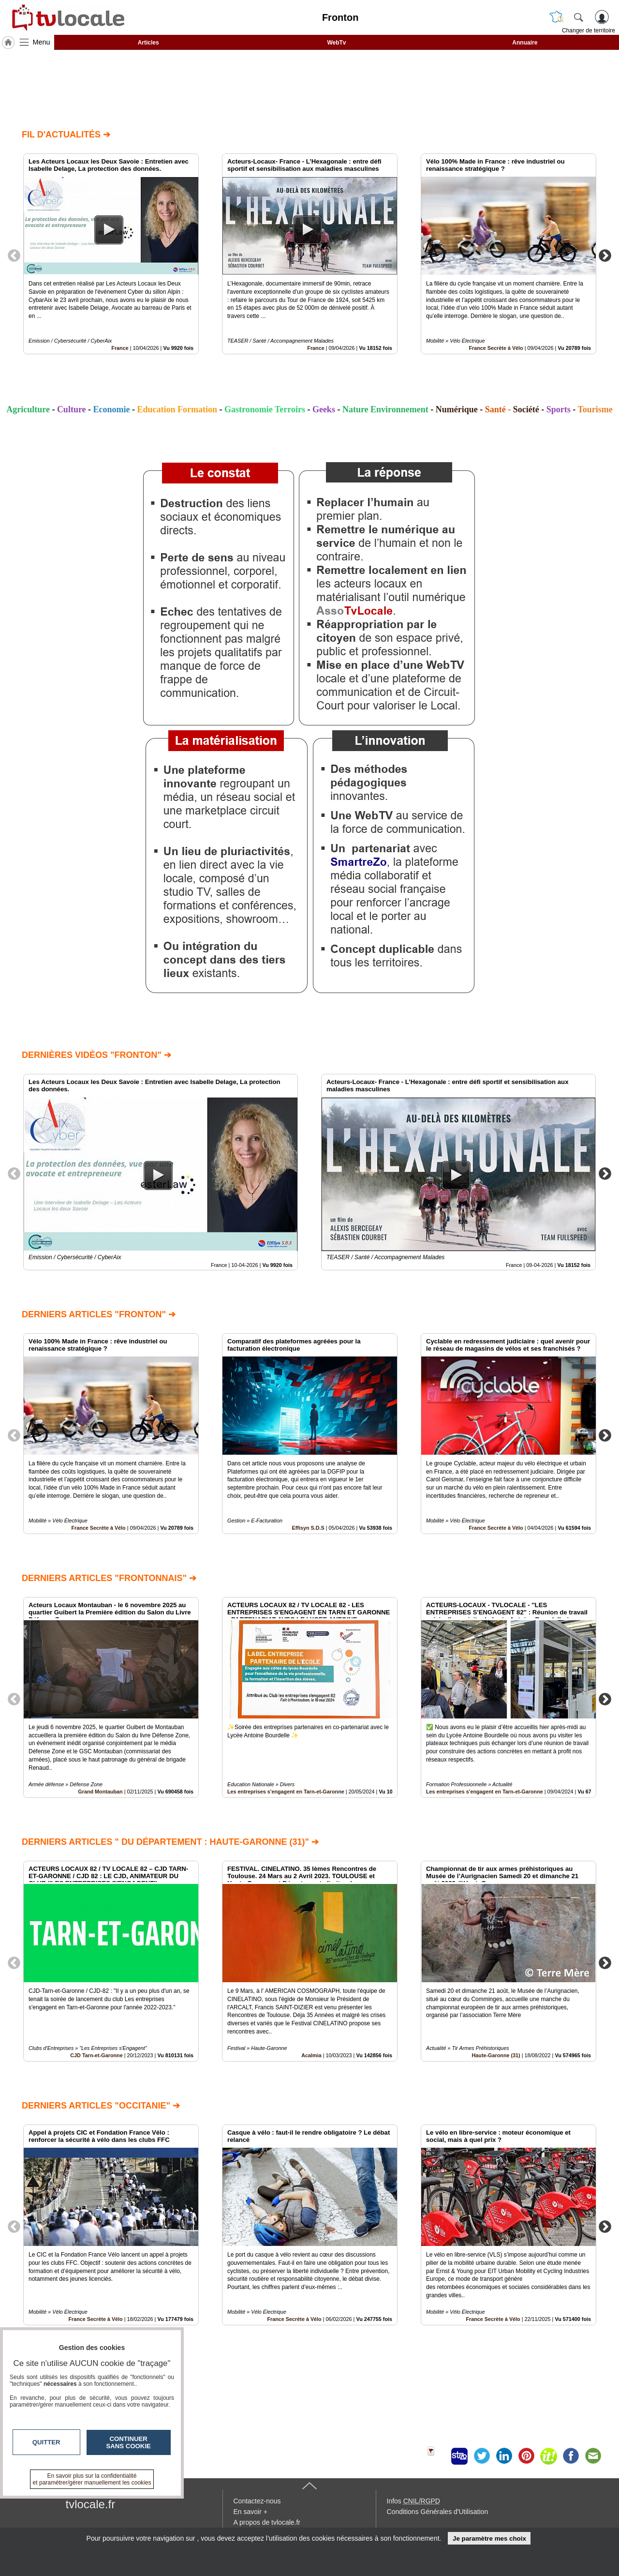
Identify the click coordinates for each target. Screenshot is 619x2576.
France (119, 348)
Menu (41, 42)
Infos (413, 2501)
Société (526, 409)
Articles (148, 42)
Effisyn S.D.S (308, 1528)
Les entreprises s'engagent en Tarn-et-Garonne (285, 1791)
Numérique (457, 409)
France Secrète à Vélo (496, 348)
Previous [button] (14, 255)
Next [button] (605, 255)
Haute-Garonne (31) (496, 2055)
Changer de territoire (588, 30)
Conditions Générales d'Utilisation (437, 2512)
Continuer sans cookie (128, 2442)
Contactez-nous (257, 2501)
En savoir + (250, 2512)
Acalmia (311, 2055)
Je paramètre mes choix (489, 2538)
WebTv (336, 42)
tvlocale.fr (91, 2504)
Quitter (46, 2442)
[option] (111, 253)
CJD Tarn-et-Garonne (96, 2055)
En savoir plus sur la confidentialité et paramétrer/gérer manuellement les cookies (92, 2479)
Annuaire (524, 42)
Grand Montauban (100, 1791)
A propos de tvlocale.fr (267, 2522)
